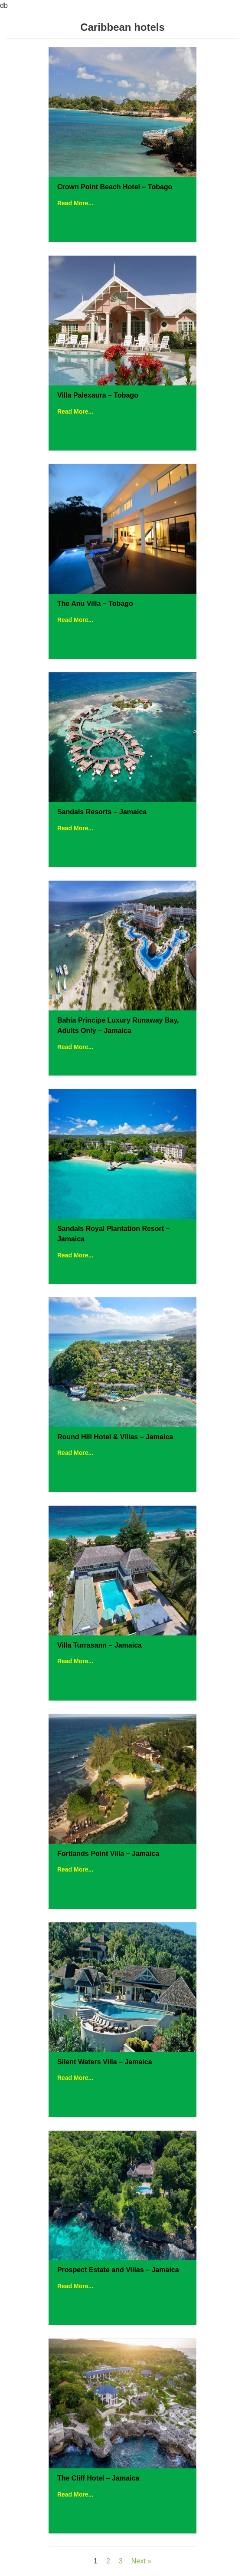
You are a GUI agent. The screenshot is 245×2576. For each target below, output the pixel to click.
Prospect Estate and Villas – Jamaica (118, 2269)
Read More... (75, 203)
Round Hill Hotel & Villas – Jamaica (115, 1437)
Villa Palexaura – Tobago (97, 395)
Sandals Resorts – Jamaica (102, 812)
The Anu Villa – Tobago (95, 603)
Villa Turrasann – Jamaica (99, 1645)
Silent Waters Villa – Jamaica (104, 2062)
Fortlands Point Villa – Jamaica (108, 1853)
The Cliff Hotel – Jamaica (98, 2478)
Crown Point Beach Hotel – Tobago (115, 187)
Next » (141, 2561)
